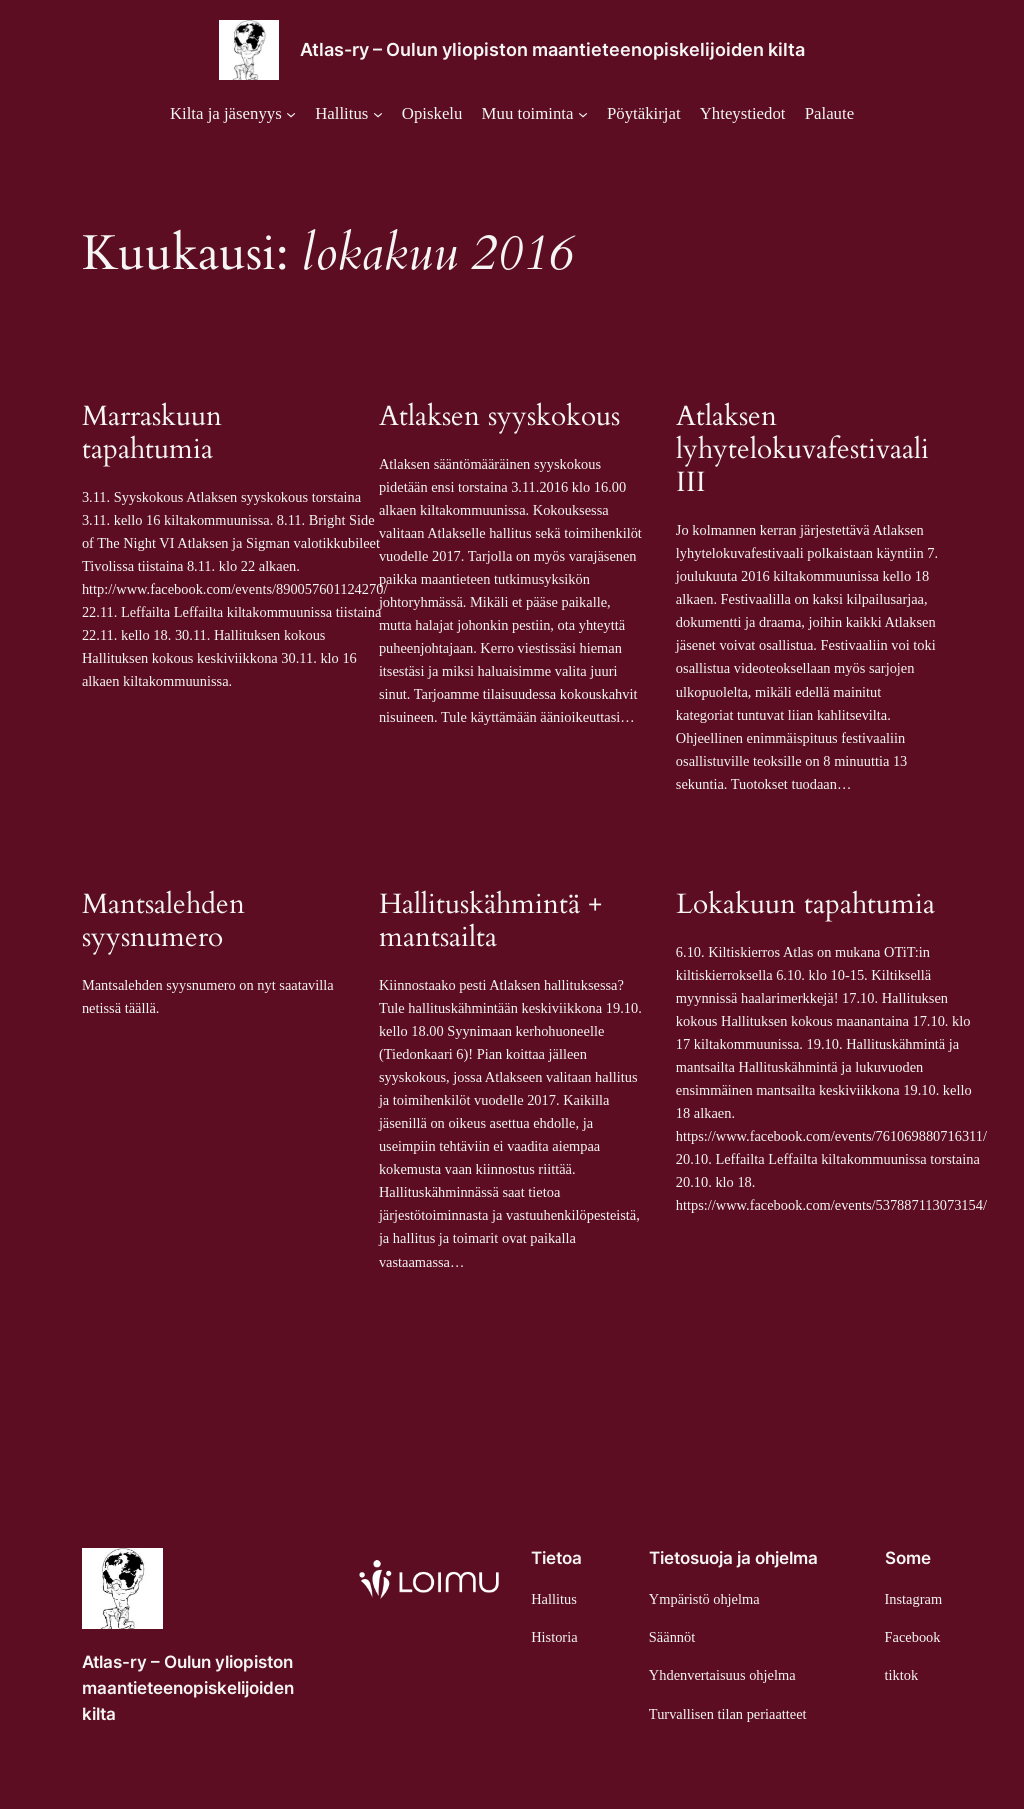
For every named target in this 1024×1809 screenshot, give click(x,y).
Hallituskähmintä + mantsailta (490, 921)
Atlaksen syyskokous (499, 416)
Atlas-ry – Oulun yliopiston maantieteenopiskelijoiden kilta (552, 49)
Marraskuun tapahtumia (152, 433)
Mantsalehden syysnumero (163, 921)
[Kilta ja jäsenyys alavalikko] (233, 114)
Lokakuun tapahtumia (805, 904)
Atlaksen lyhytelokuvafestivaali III (802, 449)
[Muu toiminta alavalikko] (535, 114)
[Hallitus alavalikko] (348, 114)
